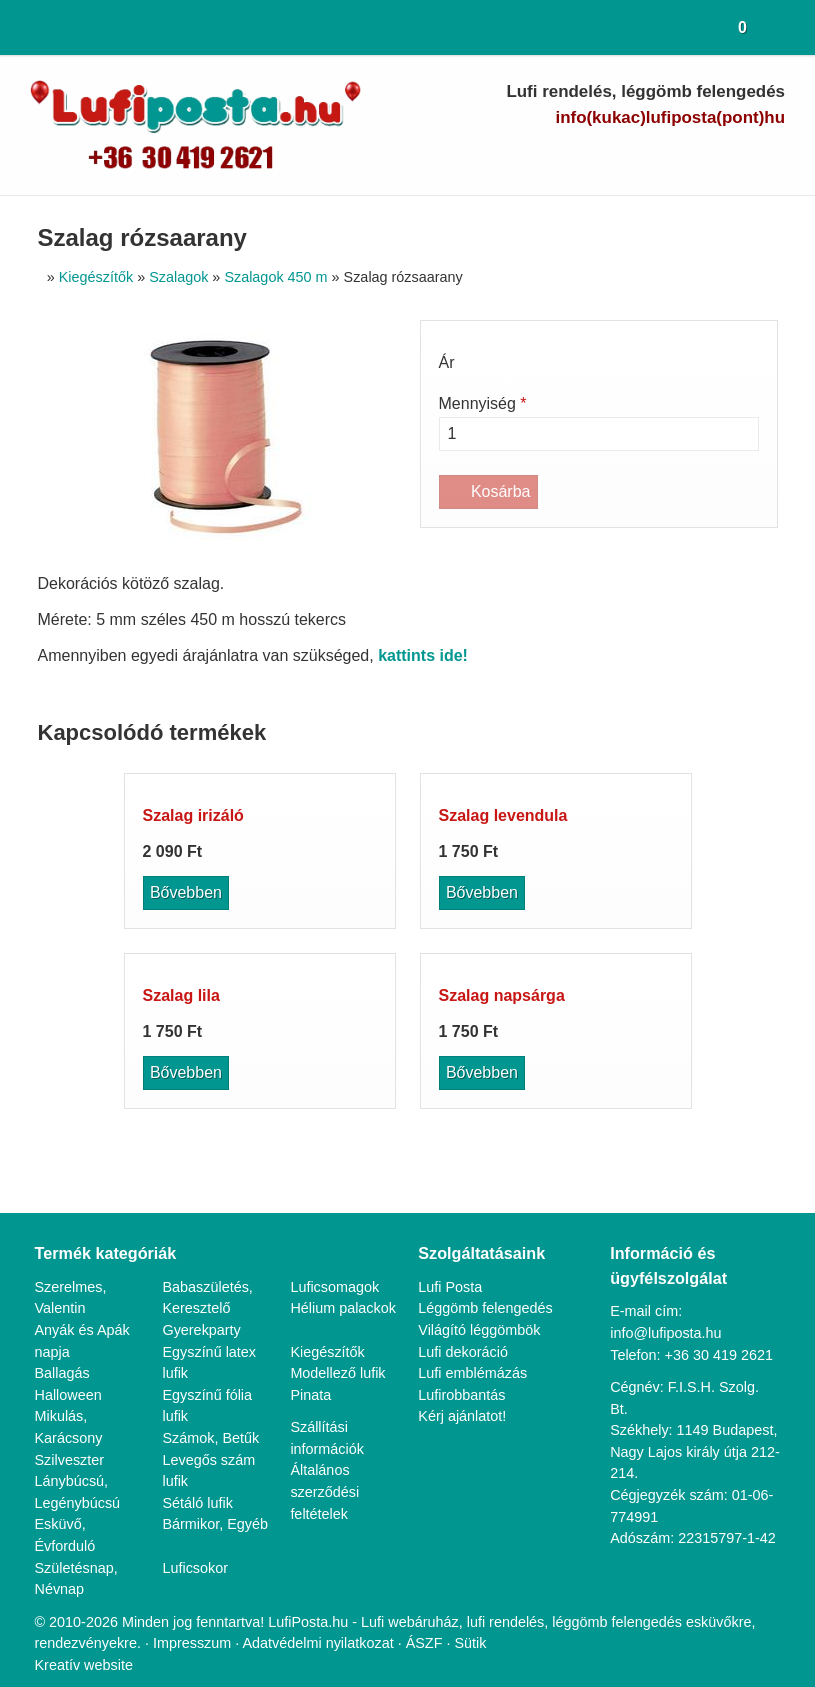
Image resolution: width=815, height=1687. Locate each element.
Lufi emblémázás (474, 403)
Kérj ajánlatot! (464, 447)
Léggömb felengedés (489, 339)
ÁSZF (431, 674)
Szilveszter (69, 490)
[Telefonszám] (596, 156)
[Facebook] (631, 156)
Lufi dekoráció (464, 382)
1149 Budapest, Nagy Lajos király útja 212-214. (694, 461)
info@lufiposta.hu (708, 117)
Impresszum (192, 674)
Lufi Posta (451, 317)
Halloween (69, 425)
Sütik (475, 674)
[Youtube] (666, 156)
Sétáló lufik (198, 555)
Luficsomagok (336, 317)
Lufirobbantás (464, 425)
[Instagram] (735, 156)
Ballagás (63, 403)
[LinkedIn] (701, 156)
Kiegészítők (328, 382)
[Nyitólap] (26, 27)
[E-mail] (561, 156)
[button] (787, 27)
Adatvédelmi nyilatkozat (323, 674)
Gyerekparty (202, 360)
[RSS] (770, 156)
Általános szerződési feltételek (325, 544)
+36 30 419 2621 (722, 385)
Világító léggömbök (483, 360)
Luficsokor (196, 620)
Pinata (311, 447)
